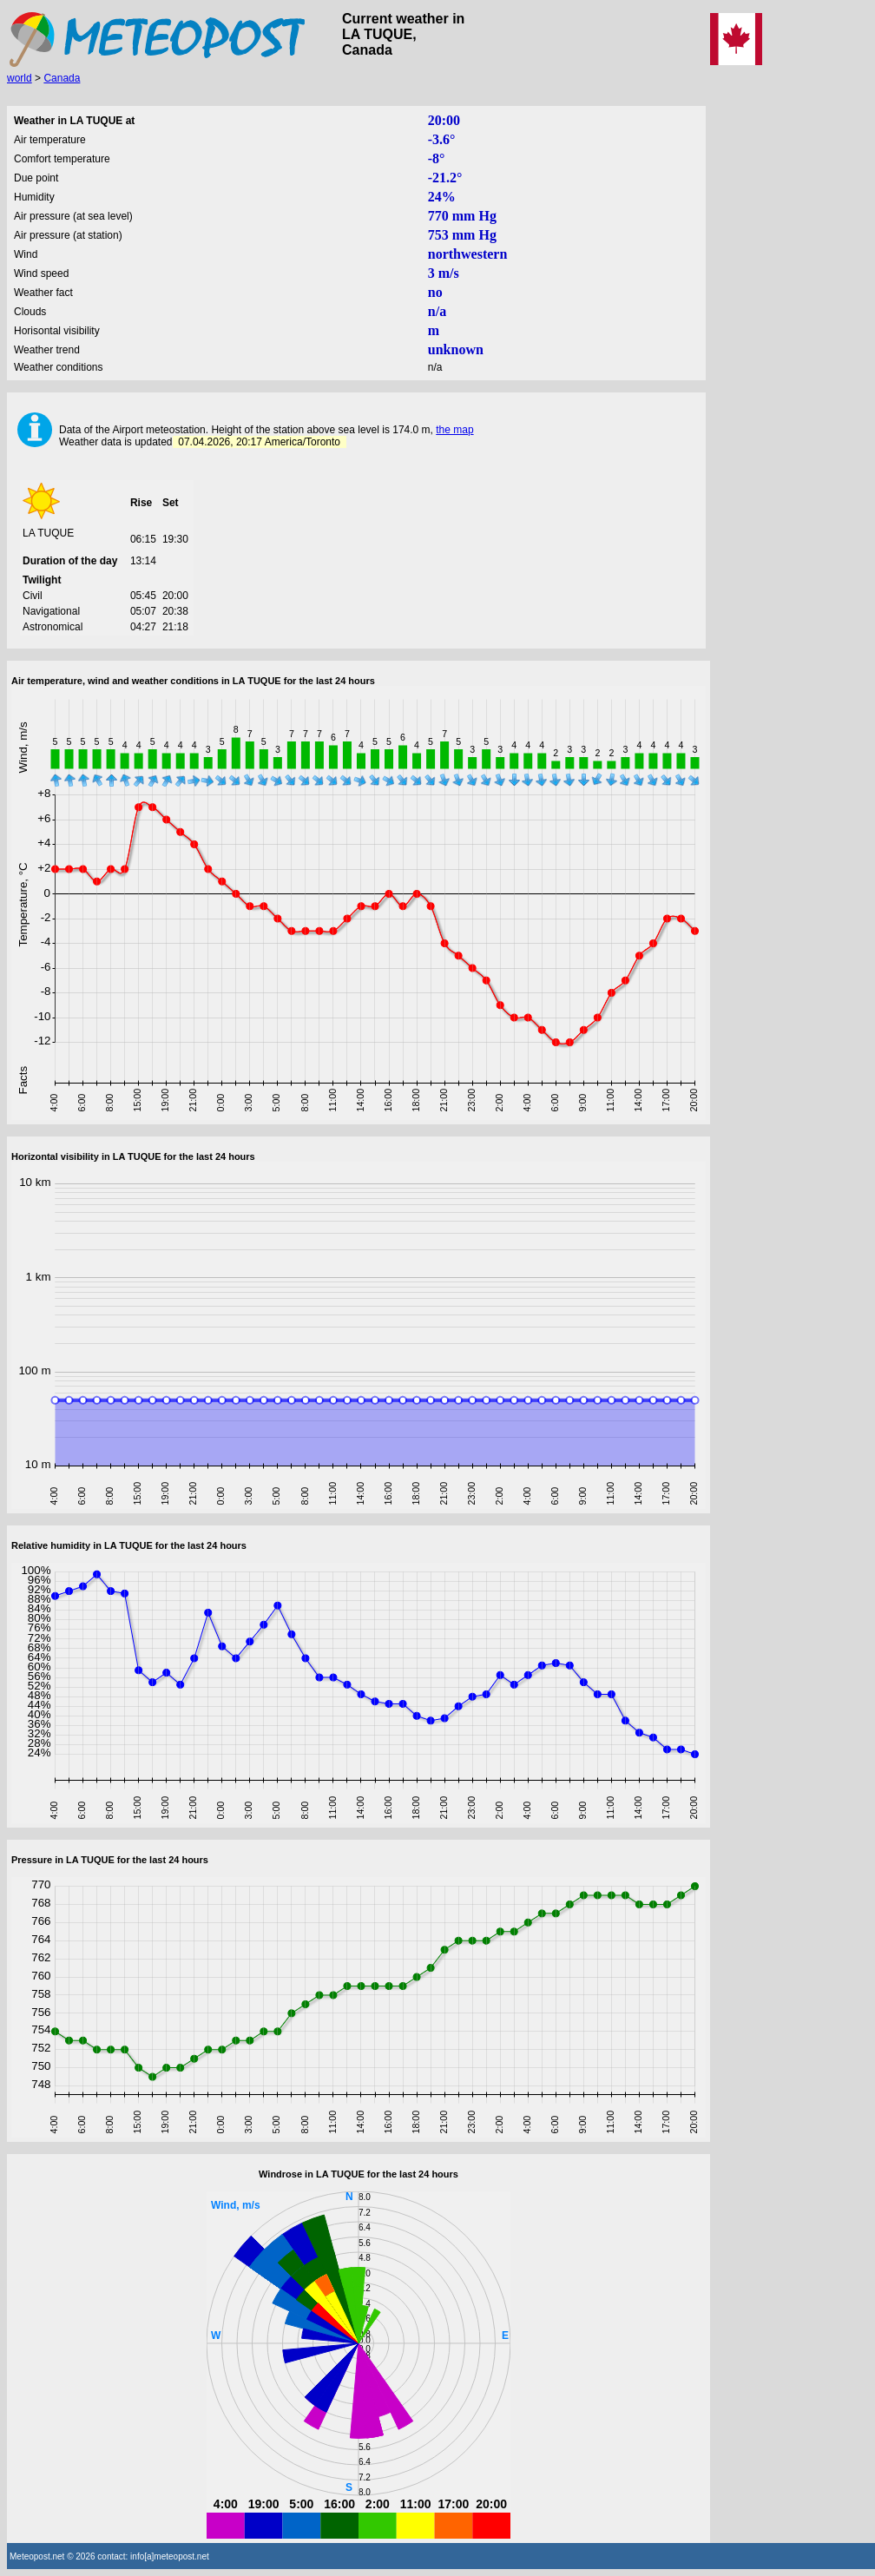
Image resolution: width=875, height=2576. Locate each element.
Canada (61, 78)
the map (454, 430)
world (19, 78)
